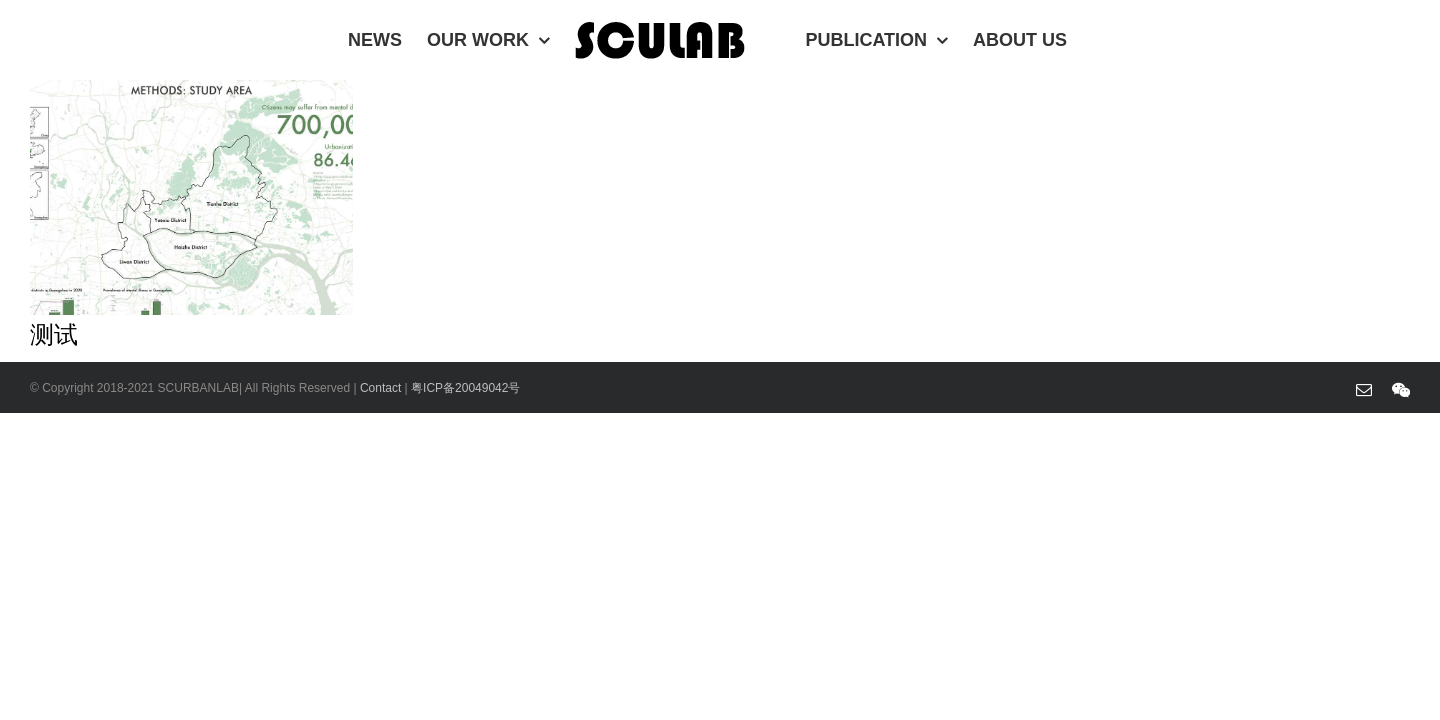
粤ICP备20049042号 (465, 388)
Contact (382, 388)
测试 (54, 334)
